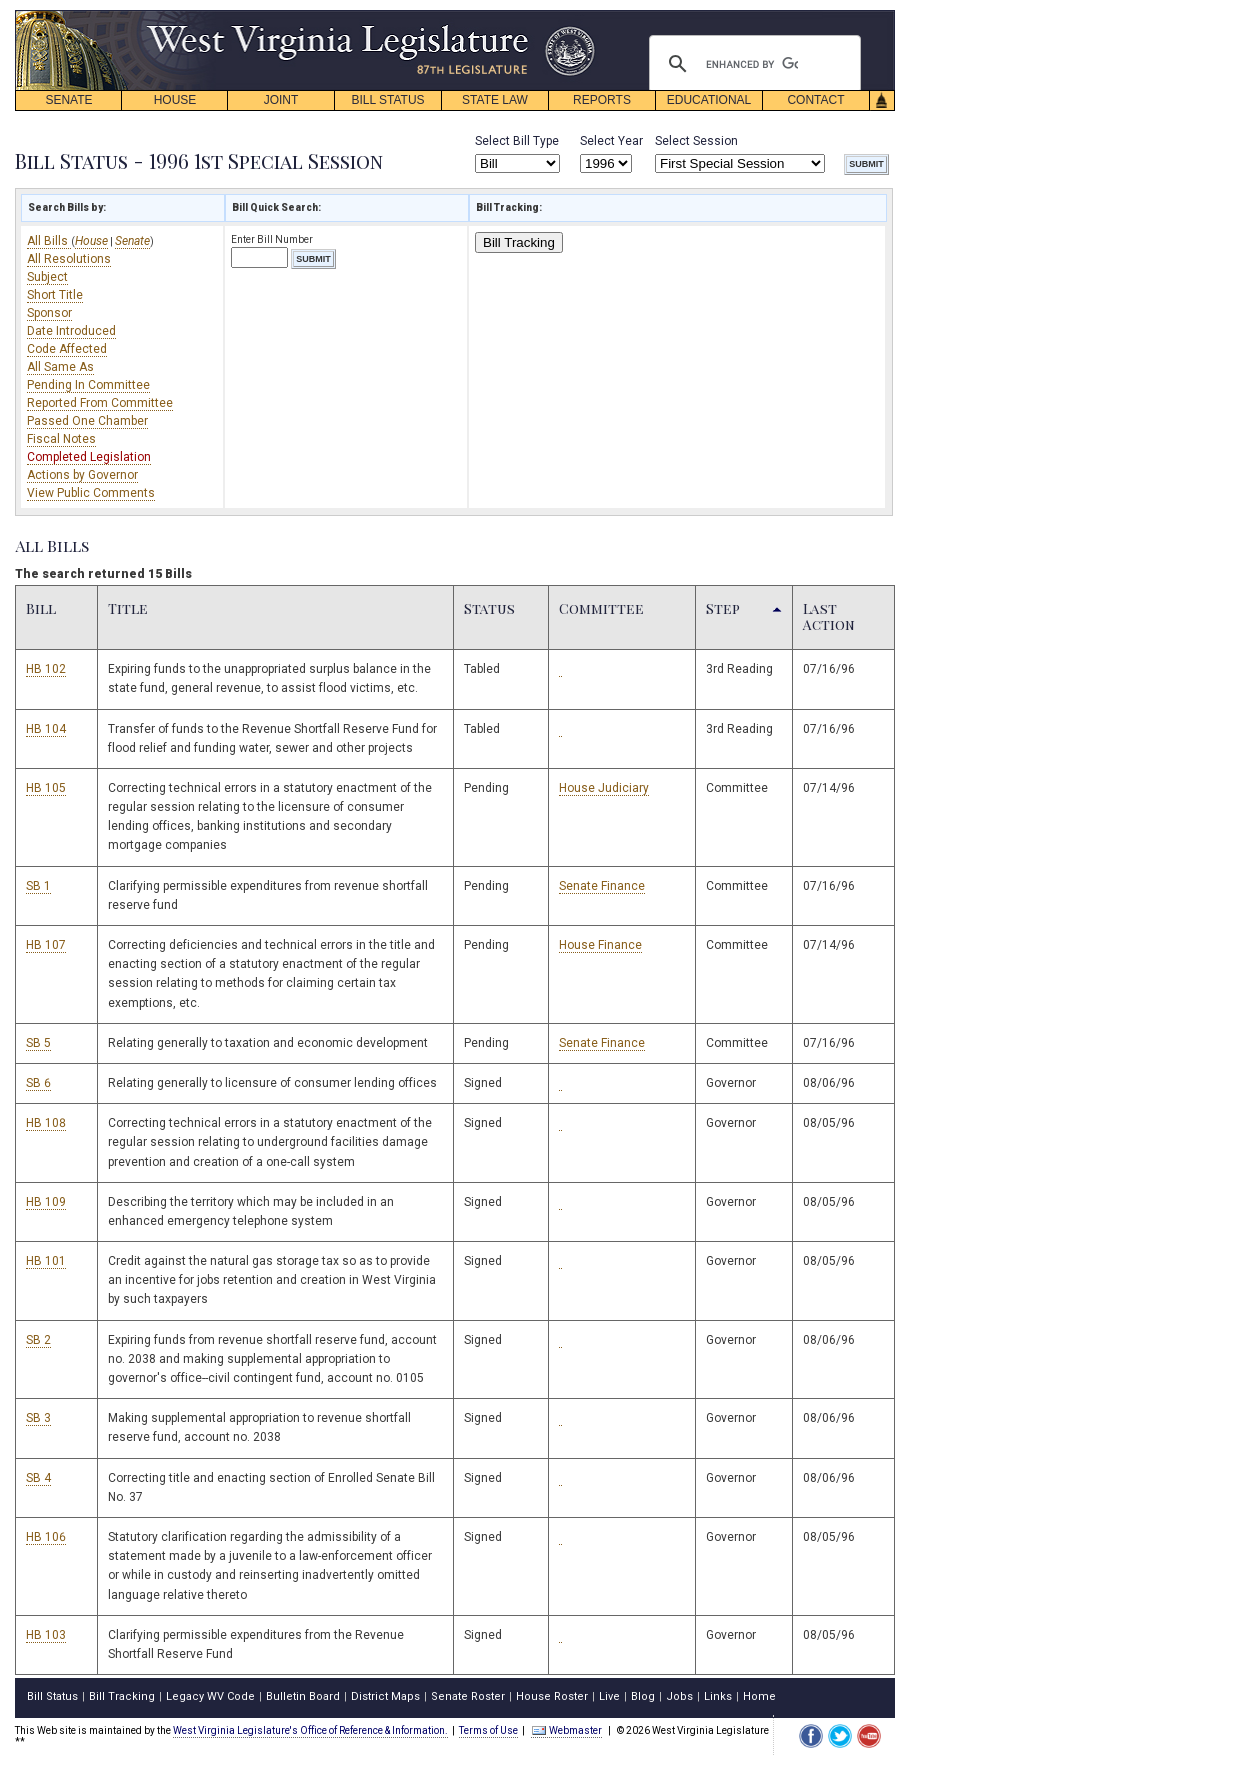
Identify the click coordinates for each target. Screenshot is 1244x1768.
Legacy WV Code (210, 1696)
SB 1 (38, 886)
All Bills (49, 241)
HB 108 (46, 1123)
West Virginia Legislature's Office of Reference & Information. (310, 1730)
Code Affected (67, 349)
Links (718, 1696)
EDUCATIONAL (709, 100)
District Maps (385, 1696)
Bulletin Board (303, 1696)
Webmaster (566, 1730)
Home (759, 1696)
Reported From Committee (100, 403)
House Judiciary (604, 788)
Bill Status (52, 1696)
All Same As (60, 367)
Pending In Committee (88, 385)
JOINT (281, 100)
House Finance (600, 945)
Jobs (679, 1696)
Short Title (55, 295)
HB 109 (46, 1202)
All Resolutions (69, 259)
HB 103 (46, 1635)
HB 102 (46, 669)
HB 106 (46, 1537)
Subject (47, 277)
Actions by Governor (82, 475)
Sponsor (49, 313)
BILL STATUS (387, 100)
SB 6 (38, 1083)
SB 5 (38, 1043)
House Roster (552, 1696)
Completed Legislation (89, 457)
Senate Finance (602, 886)
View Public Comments (91, 493)
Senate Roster (468, 1696)
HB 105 (46, 788)
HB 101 (46, 1261)
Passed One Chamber (87, 421)
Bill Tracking (519, 242)
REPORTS (602, 100)
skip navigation (580, 15)
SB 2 (38, 1340)
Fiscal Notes (61, 439)
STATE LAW (495, 100)
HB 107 (46, 945)
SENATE (68, 100)
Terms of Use (488, 1730)
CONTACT (815, 100)
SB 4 (38, 1478)
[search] (752, 64)
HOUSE (175, 100)
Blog (643, 1696)
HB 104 (46, 729)
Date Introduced (71, 331)
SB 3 (38, 1418)
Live (609, 1696)
